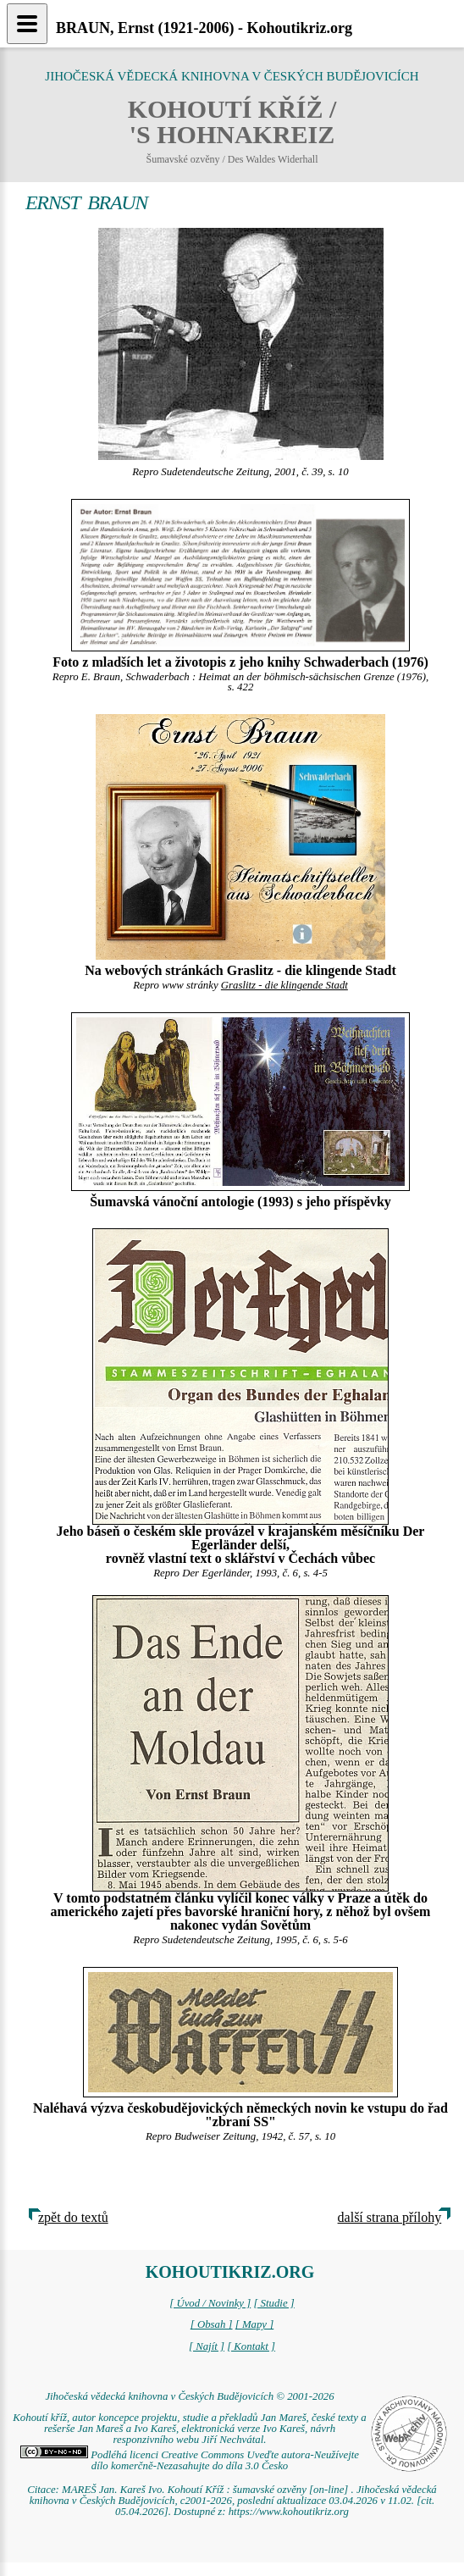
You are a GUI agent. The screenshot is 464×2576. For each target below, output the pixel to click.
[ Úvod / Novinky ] (210, 2303)
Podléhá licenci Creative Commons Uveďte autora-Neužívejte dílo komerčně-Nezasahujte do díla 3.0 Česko (189, 2460)
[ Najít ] (206, 2346)
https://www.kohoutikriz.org (289, 2512)
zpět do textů (73, 2217)
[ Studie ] (273, 2303)
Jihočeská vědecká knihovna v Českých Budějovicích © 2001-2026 (189, 2396)
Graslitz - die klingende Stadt (284, 985)
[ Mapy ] (254, 2324)
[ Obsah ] (212, 2324)
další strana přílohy (390, 2217)
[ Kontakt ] (251, 2346)
